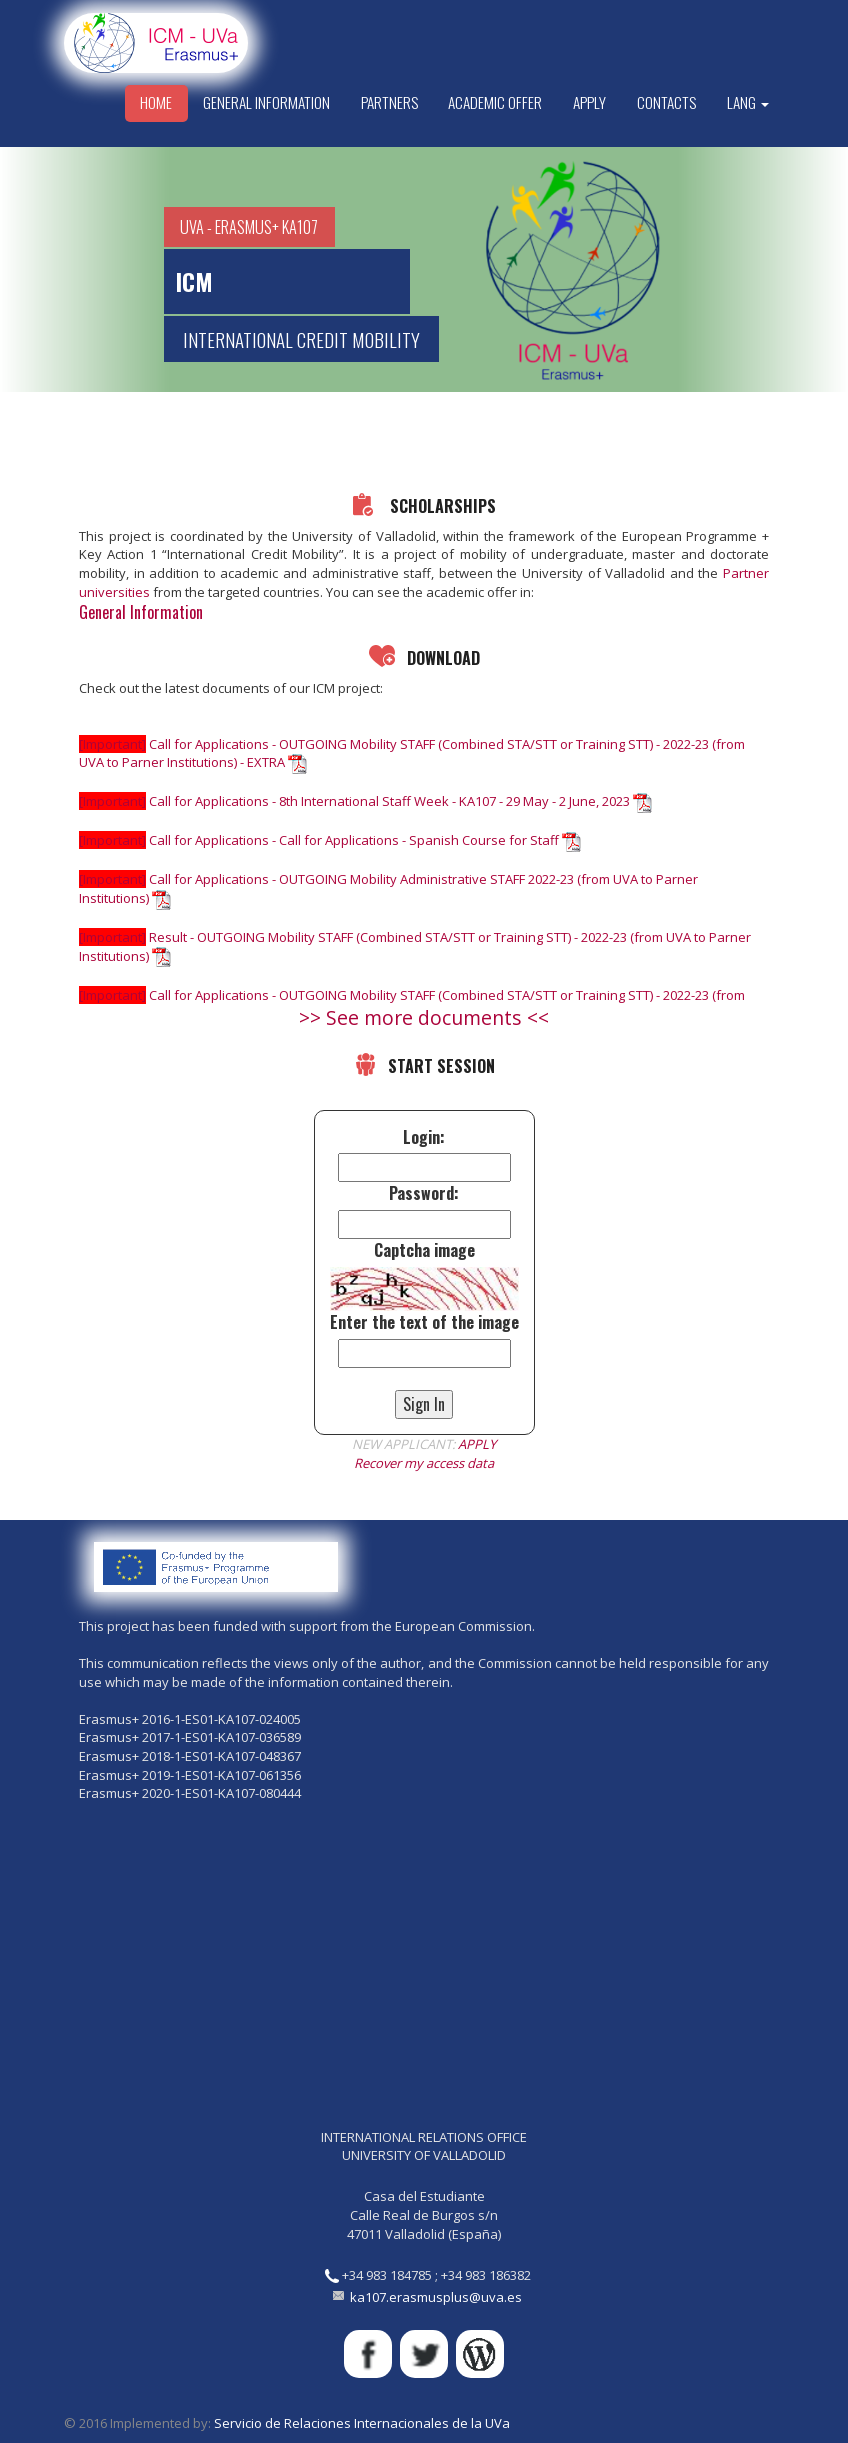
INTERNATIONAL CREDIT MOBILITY (301, 339)
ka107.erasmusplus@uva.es (436, 2297)
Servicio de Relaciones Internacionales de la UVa (362, 2423)
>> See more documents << (424, 1017)
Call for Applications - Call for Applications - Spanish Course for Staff (330, 840)
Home (156, 102)
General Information (266, 102)
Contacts (666, 102)
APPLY (477, 1444)
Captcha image (424, 1250)
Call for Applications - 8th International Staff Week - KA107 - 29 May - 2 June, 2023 (365, 801)
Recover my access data (424, 1463)
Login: (424, 1137)
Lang (748, 102)
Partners (389, 102)
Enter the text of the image (424, 1322)
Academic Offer (495, 102)
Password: (424, 1193)
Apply (589, 102)
